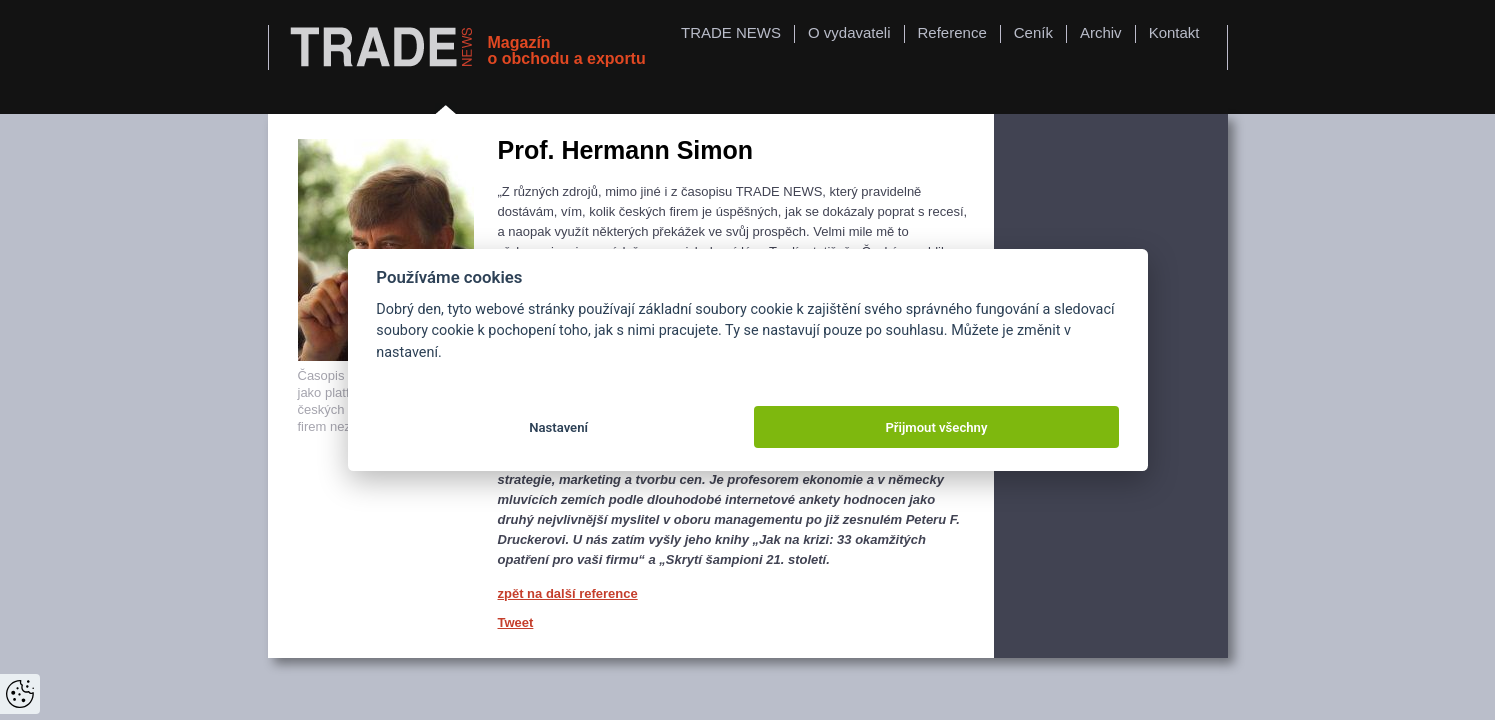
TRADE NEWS (731, 32)
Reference (952, 32)
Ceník (1033, 32)
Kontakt (1174, 32)
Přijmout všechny (936, 427)
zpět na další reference (568, 593)
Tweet (516, 622)
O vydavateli (849, 32)
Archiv (1101, 32)
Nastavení (558, 427)
